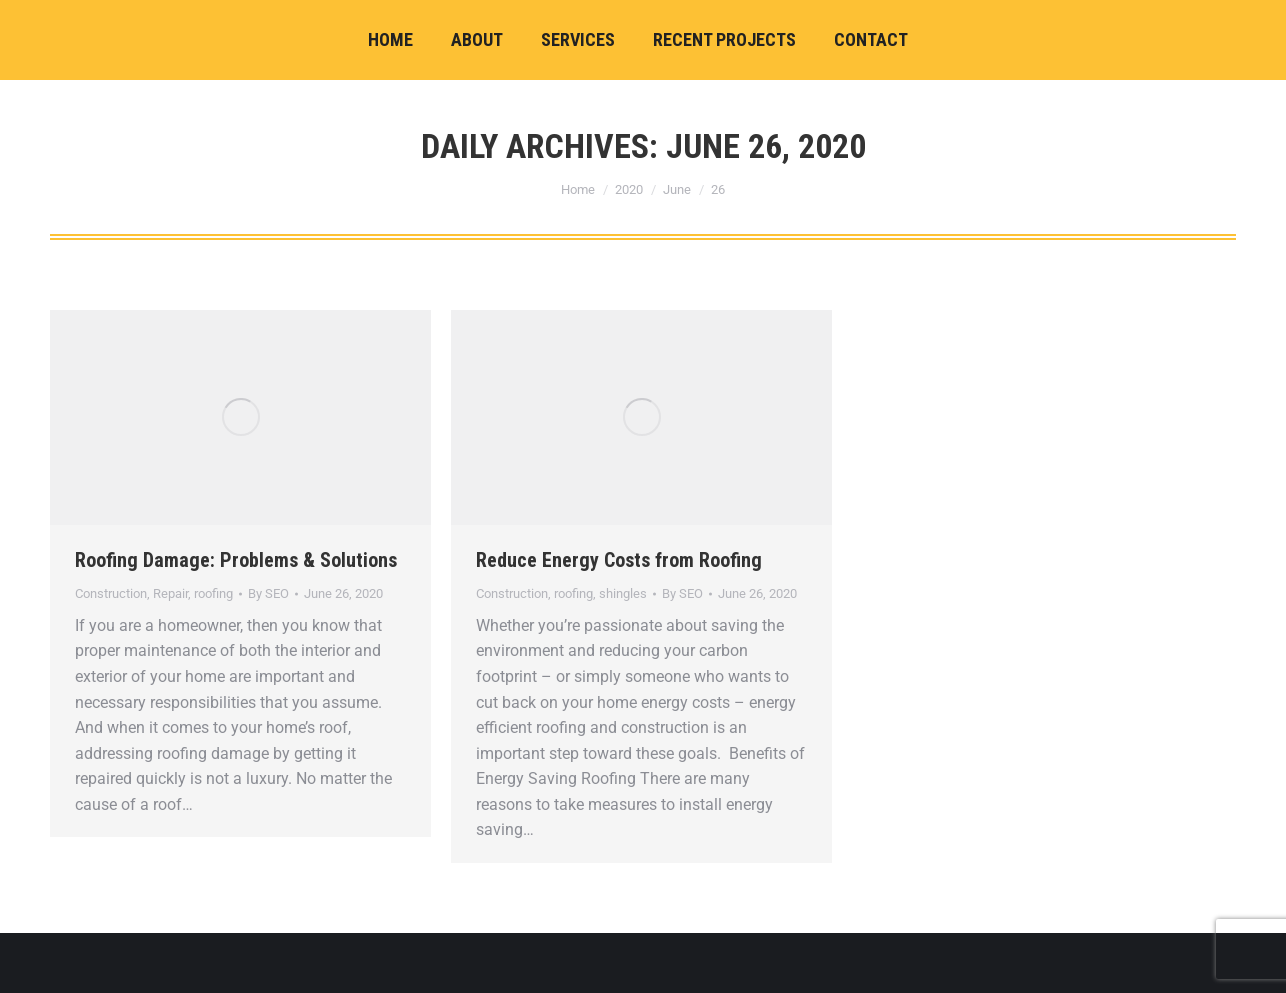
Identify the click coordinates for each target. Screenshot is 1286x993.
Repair (170, 593)
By (268, 593)
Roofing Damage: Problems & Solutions (236, 560)
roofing (213, 593)
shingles (623, 593)
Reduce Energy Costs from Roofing (619, 560)
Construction (111, 593)
